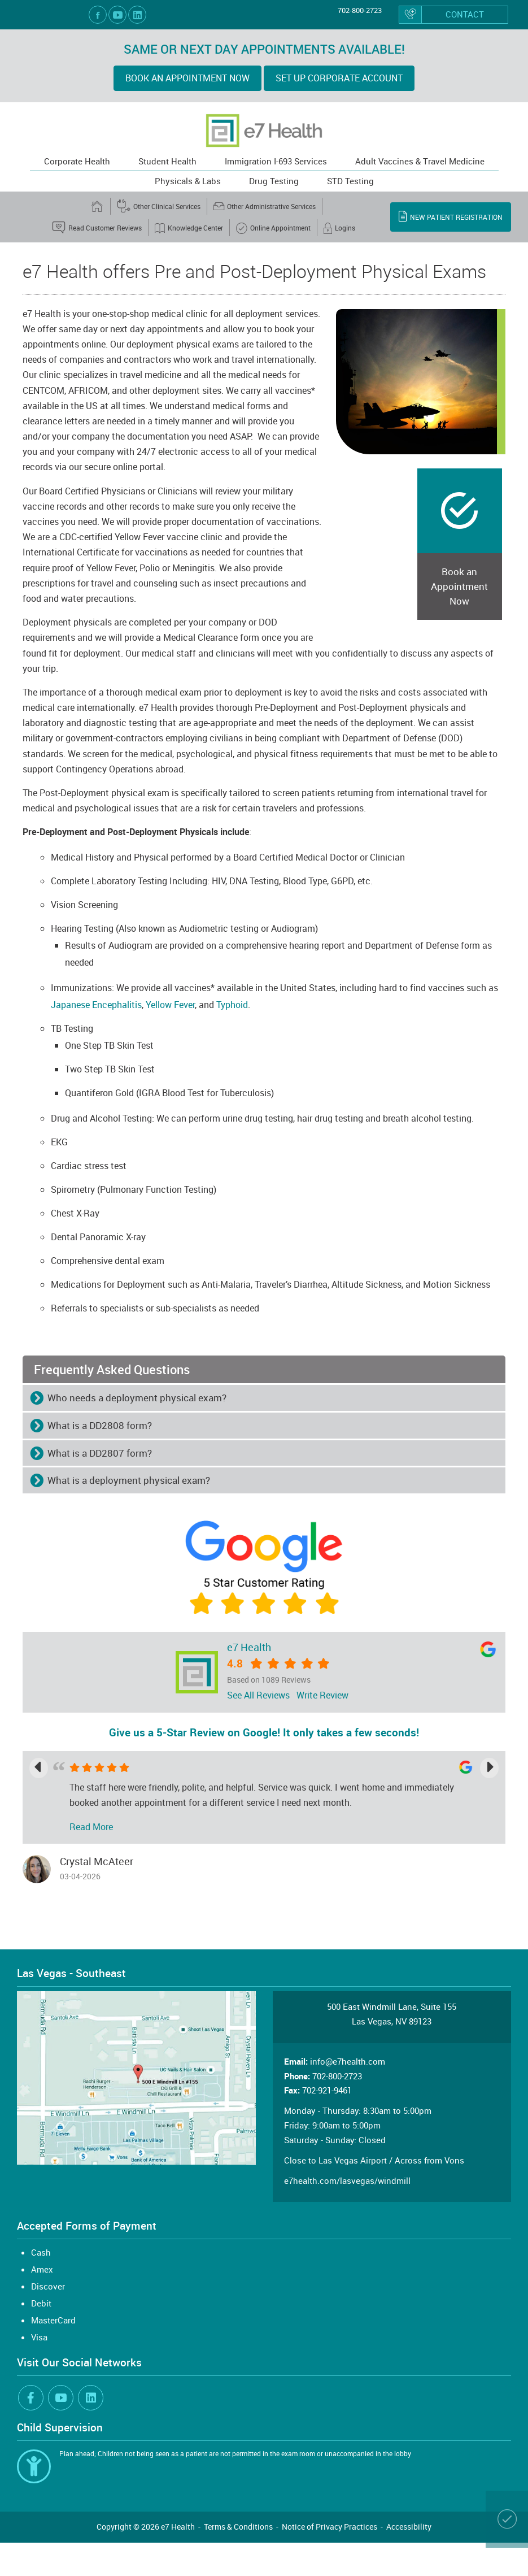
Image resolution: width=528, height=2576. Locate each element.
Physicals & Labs (188, 180)
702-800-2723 (360, 10)
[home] (97, 206)
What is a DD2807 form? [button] (99, 1452)
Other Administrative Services (264, 206)
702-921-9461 (327, 2090)
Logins (339, 227)
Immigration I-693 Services (276, 161)
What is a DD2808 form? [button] (99, 1425)
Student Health (167, 161)
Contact (441, 14)
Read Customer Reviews (97, 227)
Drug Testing (274, 180)
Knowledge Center (189, 227)
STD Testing (350, 180)
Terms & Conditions (238, 2527)
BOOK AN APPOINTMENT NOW (187, 78)
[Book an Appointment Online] (507, 2519)
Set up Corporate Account (339, 78)
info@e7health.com (347, 2061)
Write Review (322, 1695)
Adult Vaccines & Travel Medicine (420, 161)
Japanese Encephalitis (96, 1004)
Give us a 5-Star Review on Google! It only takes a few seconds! (264, 1732)
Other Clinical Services (158, 206)
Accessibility (408, 2527)
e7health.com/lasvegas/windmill (347, 2180)
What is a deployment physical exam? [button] (128, 1480)
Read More (91, 1827)
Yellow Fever (170, 1004)
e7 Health (249, 1647)
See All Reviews (258, 1695)
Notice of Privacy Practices (329, 2527)
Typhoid (232, 1004)
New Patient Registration (451, 216)
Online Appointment (273, 227)
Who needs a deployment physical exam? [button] (136, 1397)
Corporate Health (77, 161)
